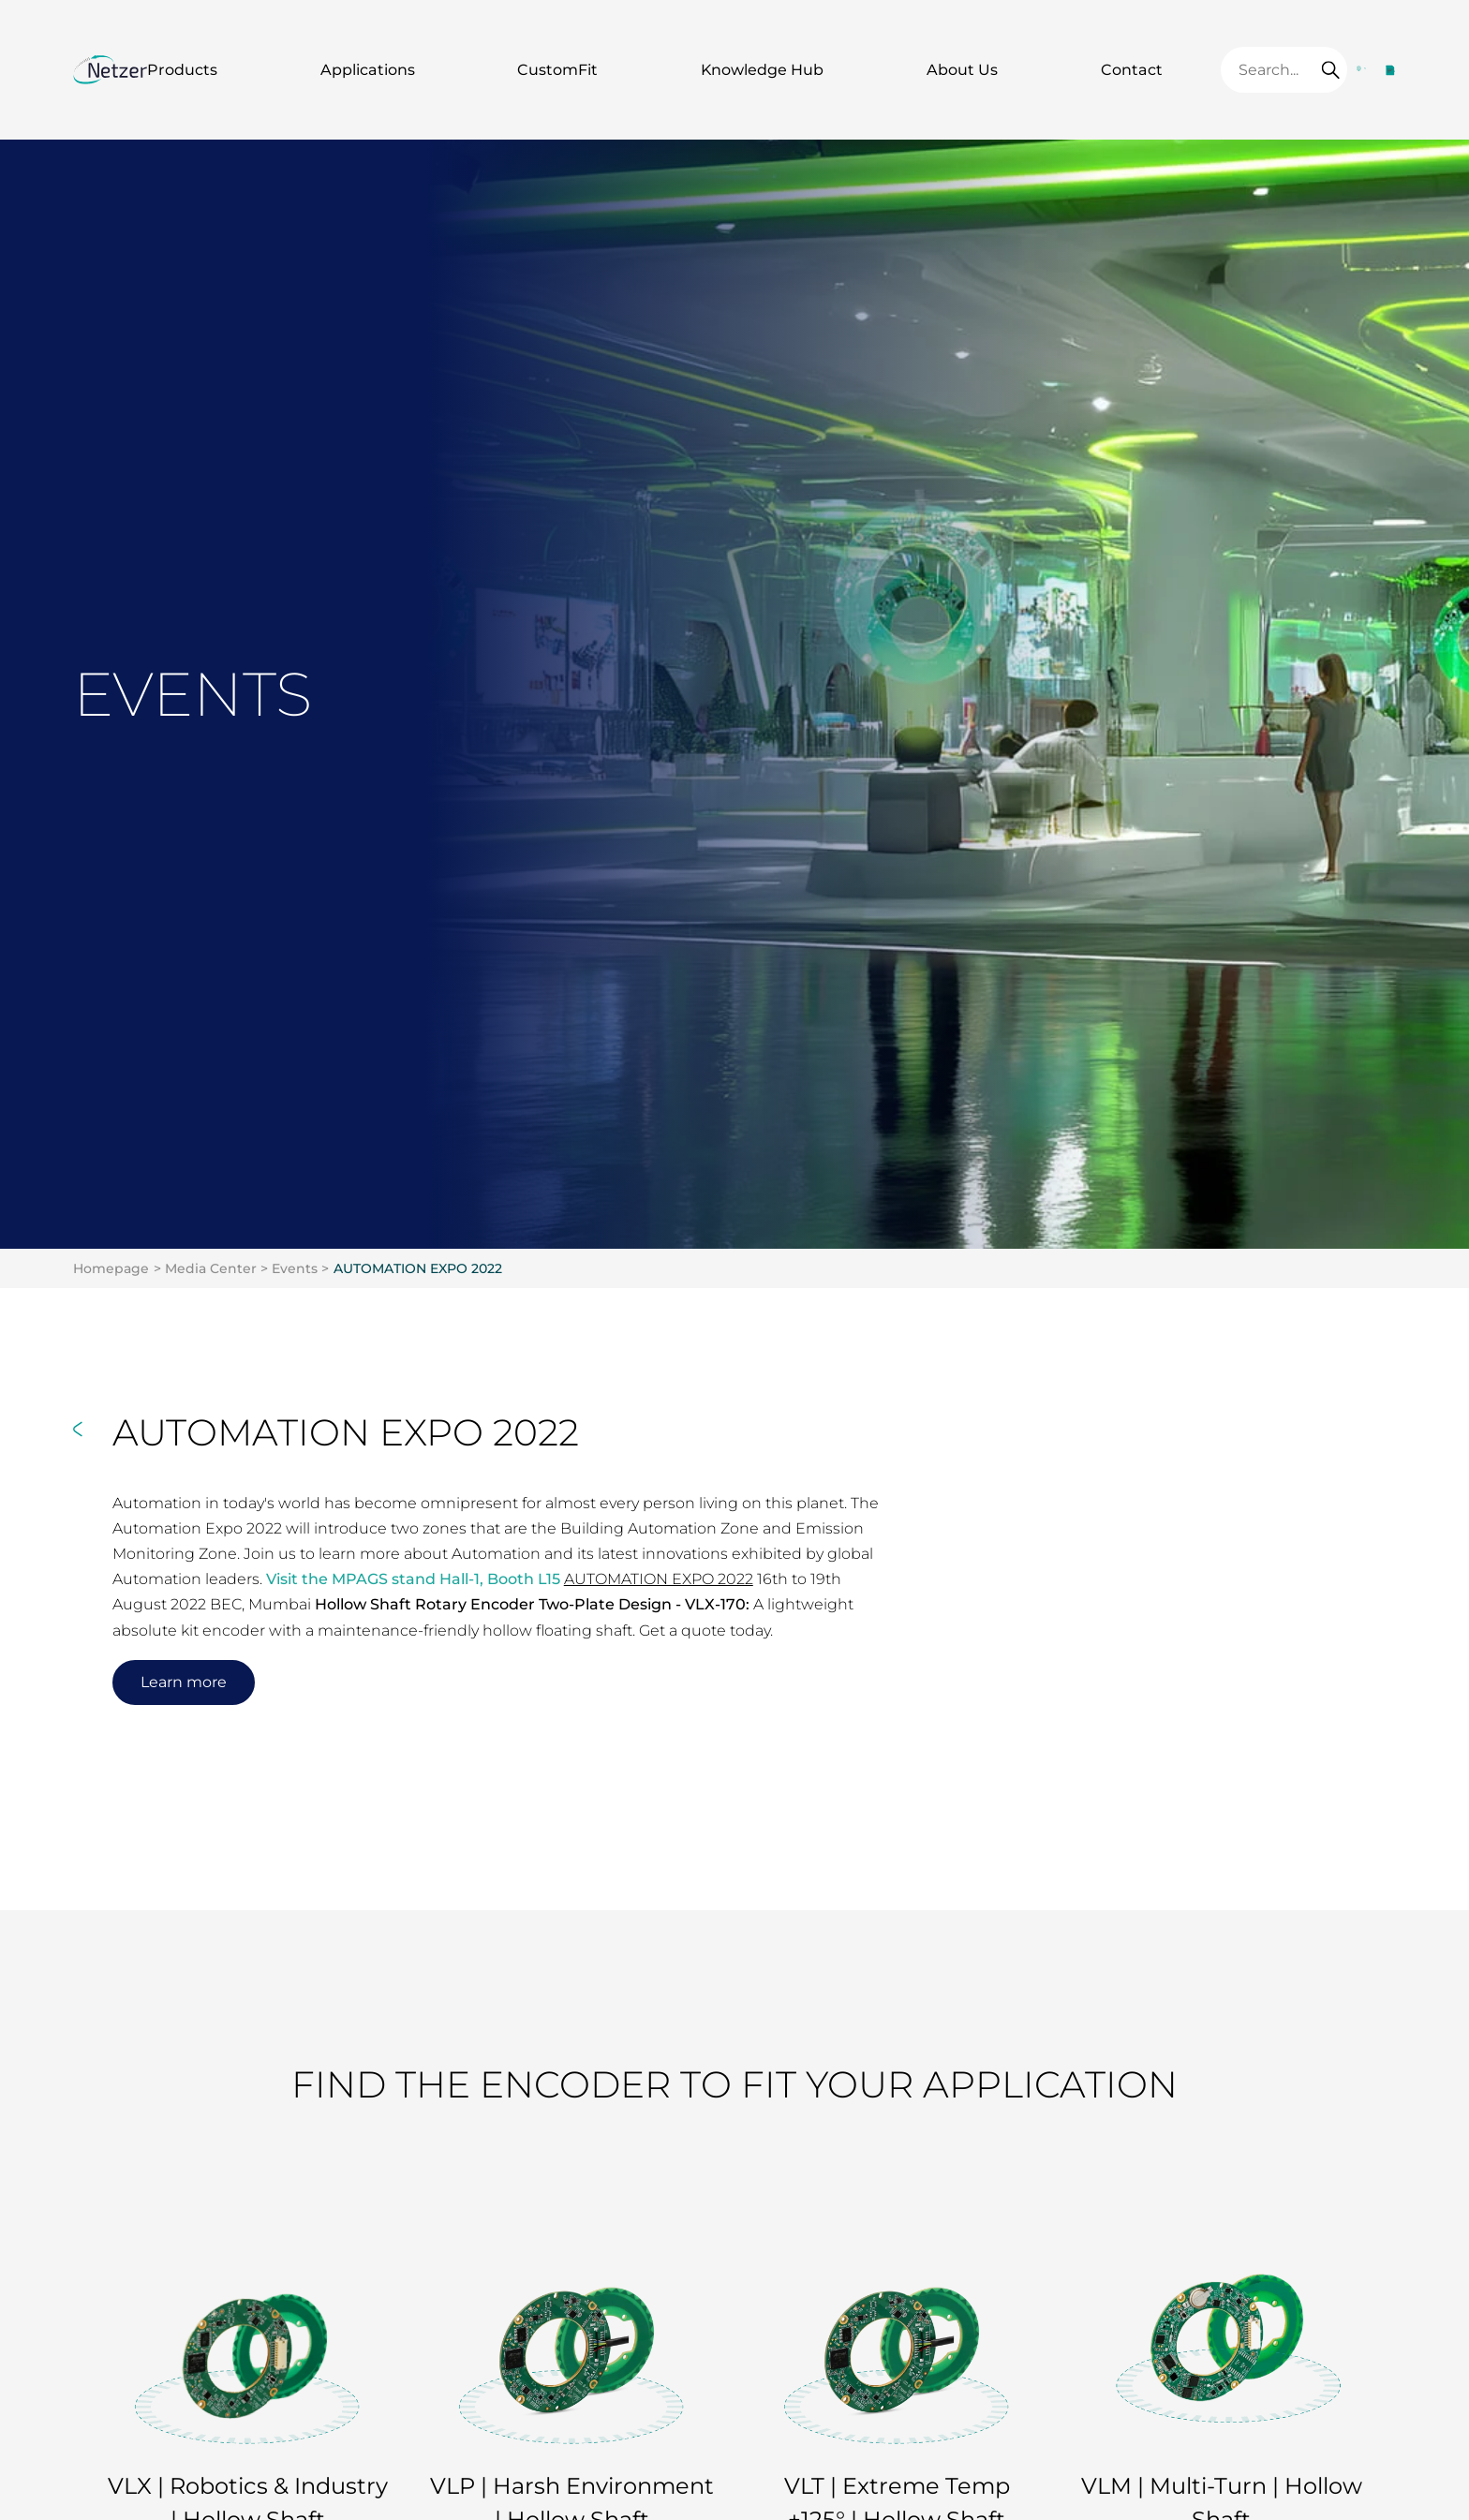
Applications (367, 70)
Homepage (111, 1268)
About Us (962, 70)
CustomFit (557, 70)
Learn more (184, 1682)
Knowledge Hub (762, 70)
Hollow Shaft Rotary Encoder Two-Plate (465, 1604)
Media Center (211, 1268)
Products (182, 70)
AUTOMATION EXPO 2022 (418, 1268)
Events (295, 1268)
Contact (1132, 70)
